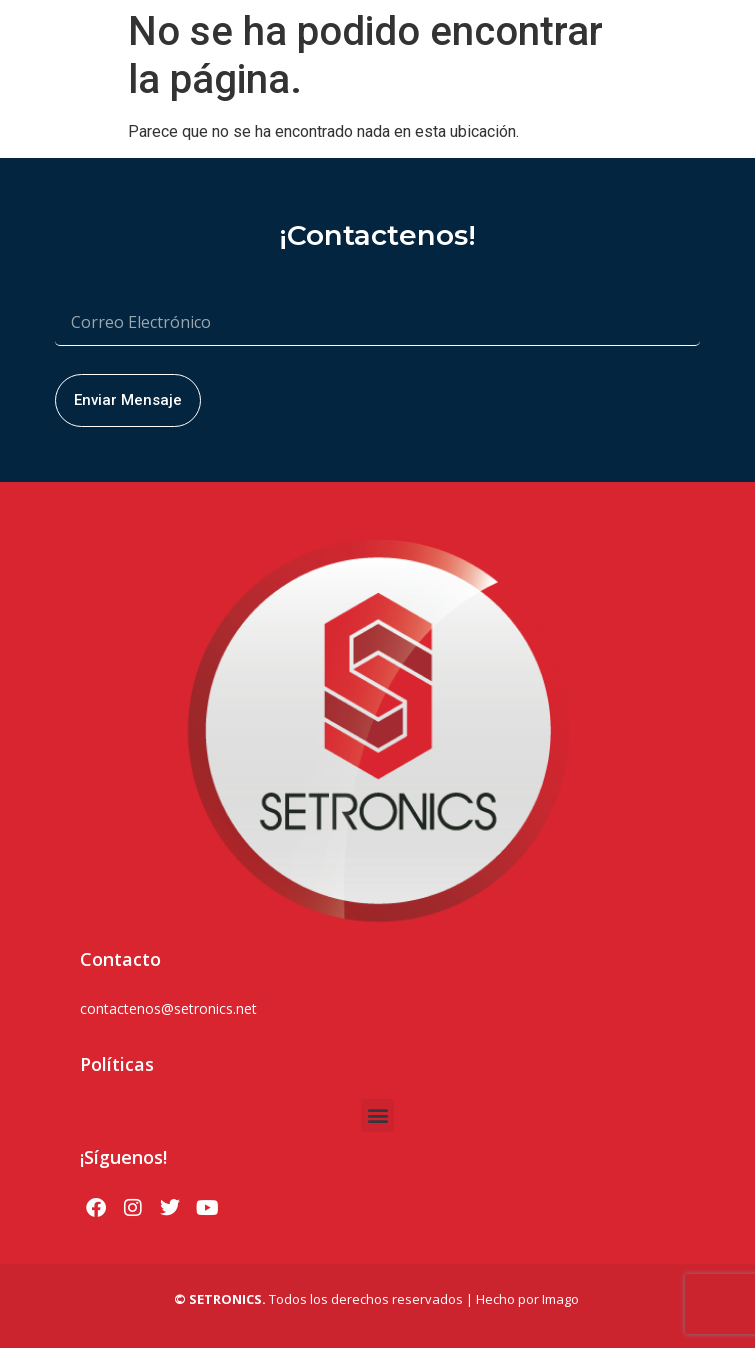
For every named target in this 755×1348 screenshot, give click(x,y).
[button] (377, 1115)
